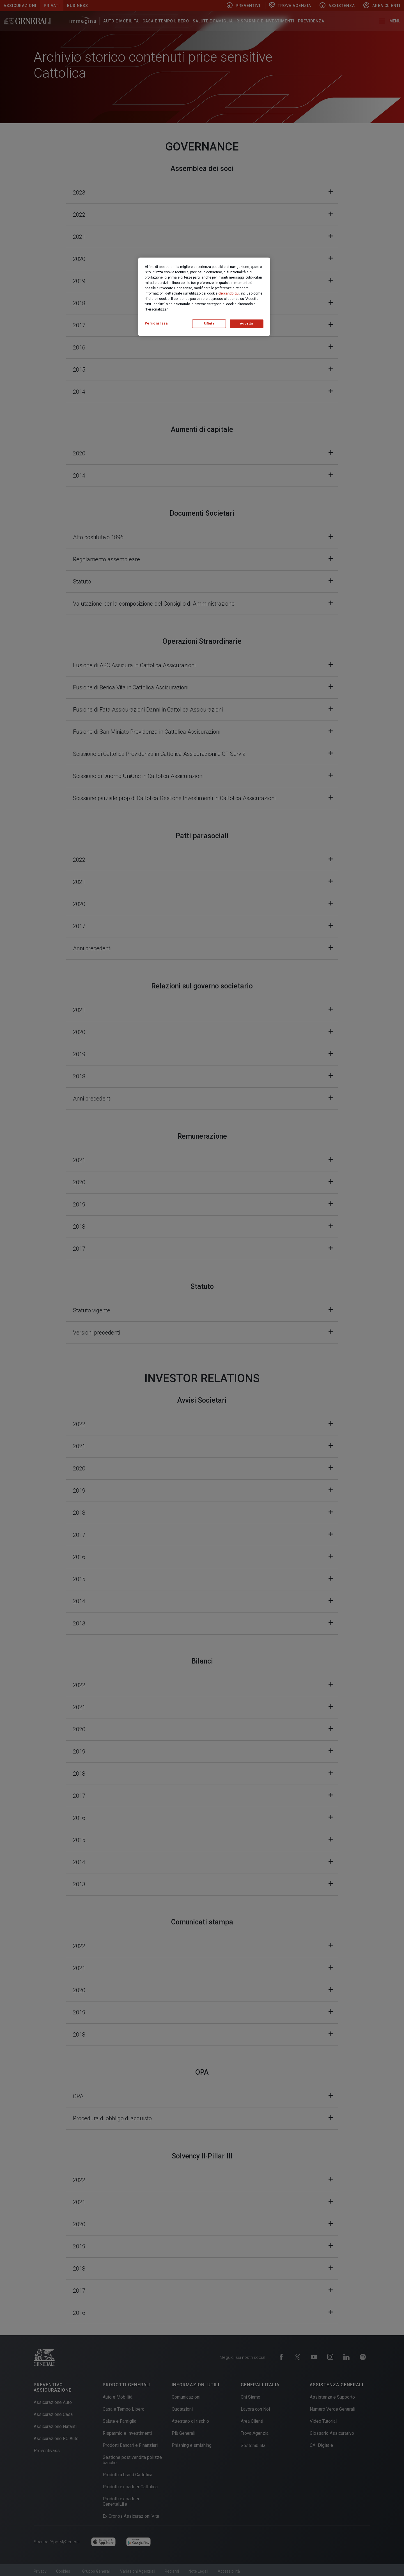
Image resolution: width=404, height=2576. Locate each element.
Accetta (246, 323)
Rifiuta (209, 323)
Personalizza (156, 323)
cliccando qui (228, 293)
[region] (204, 297)
